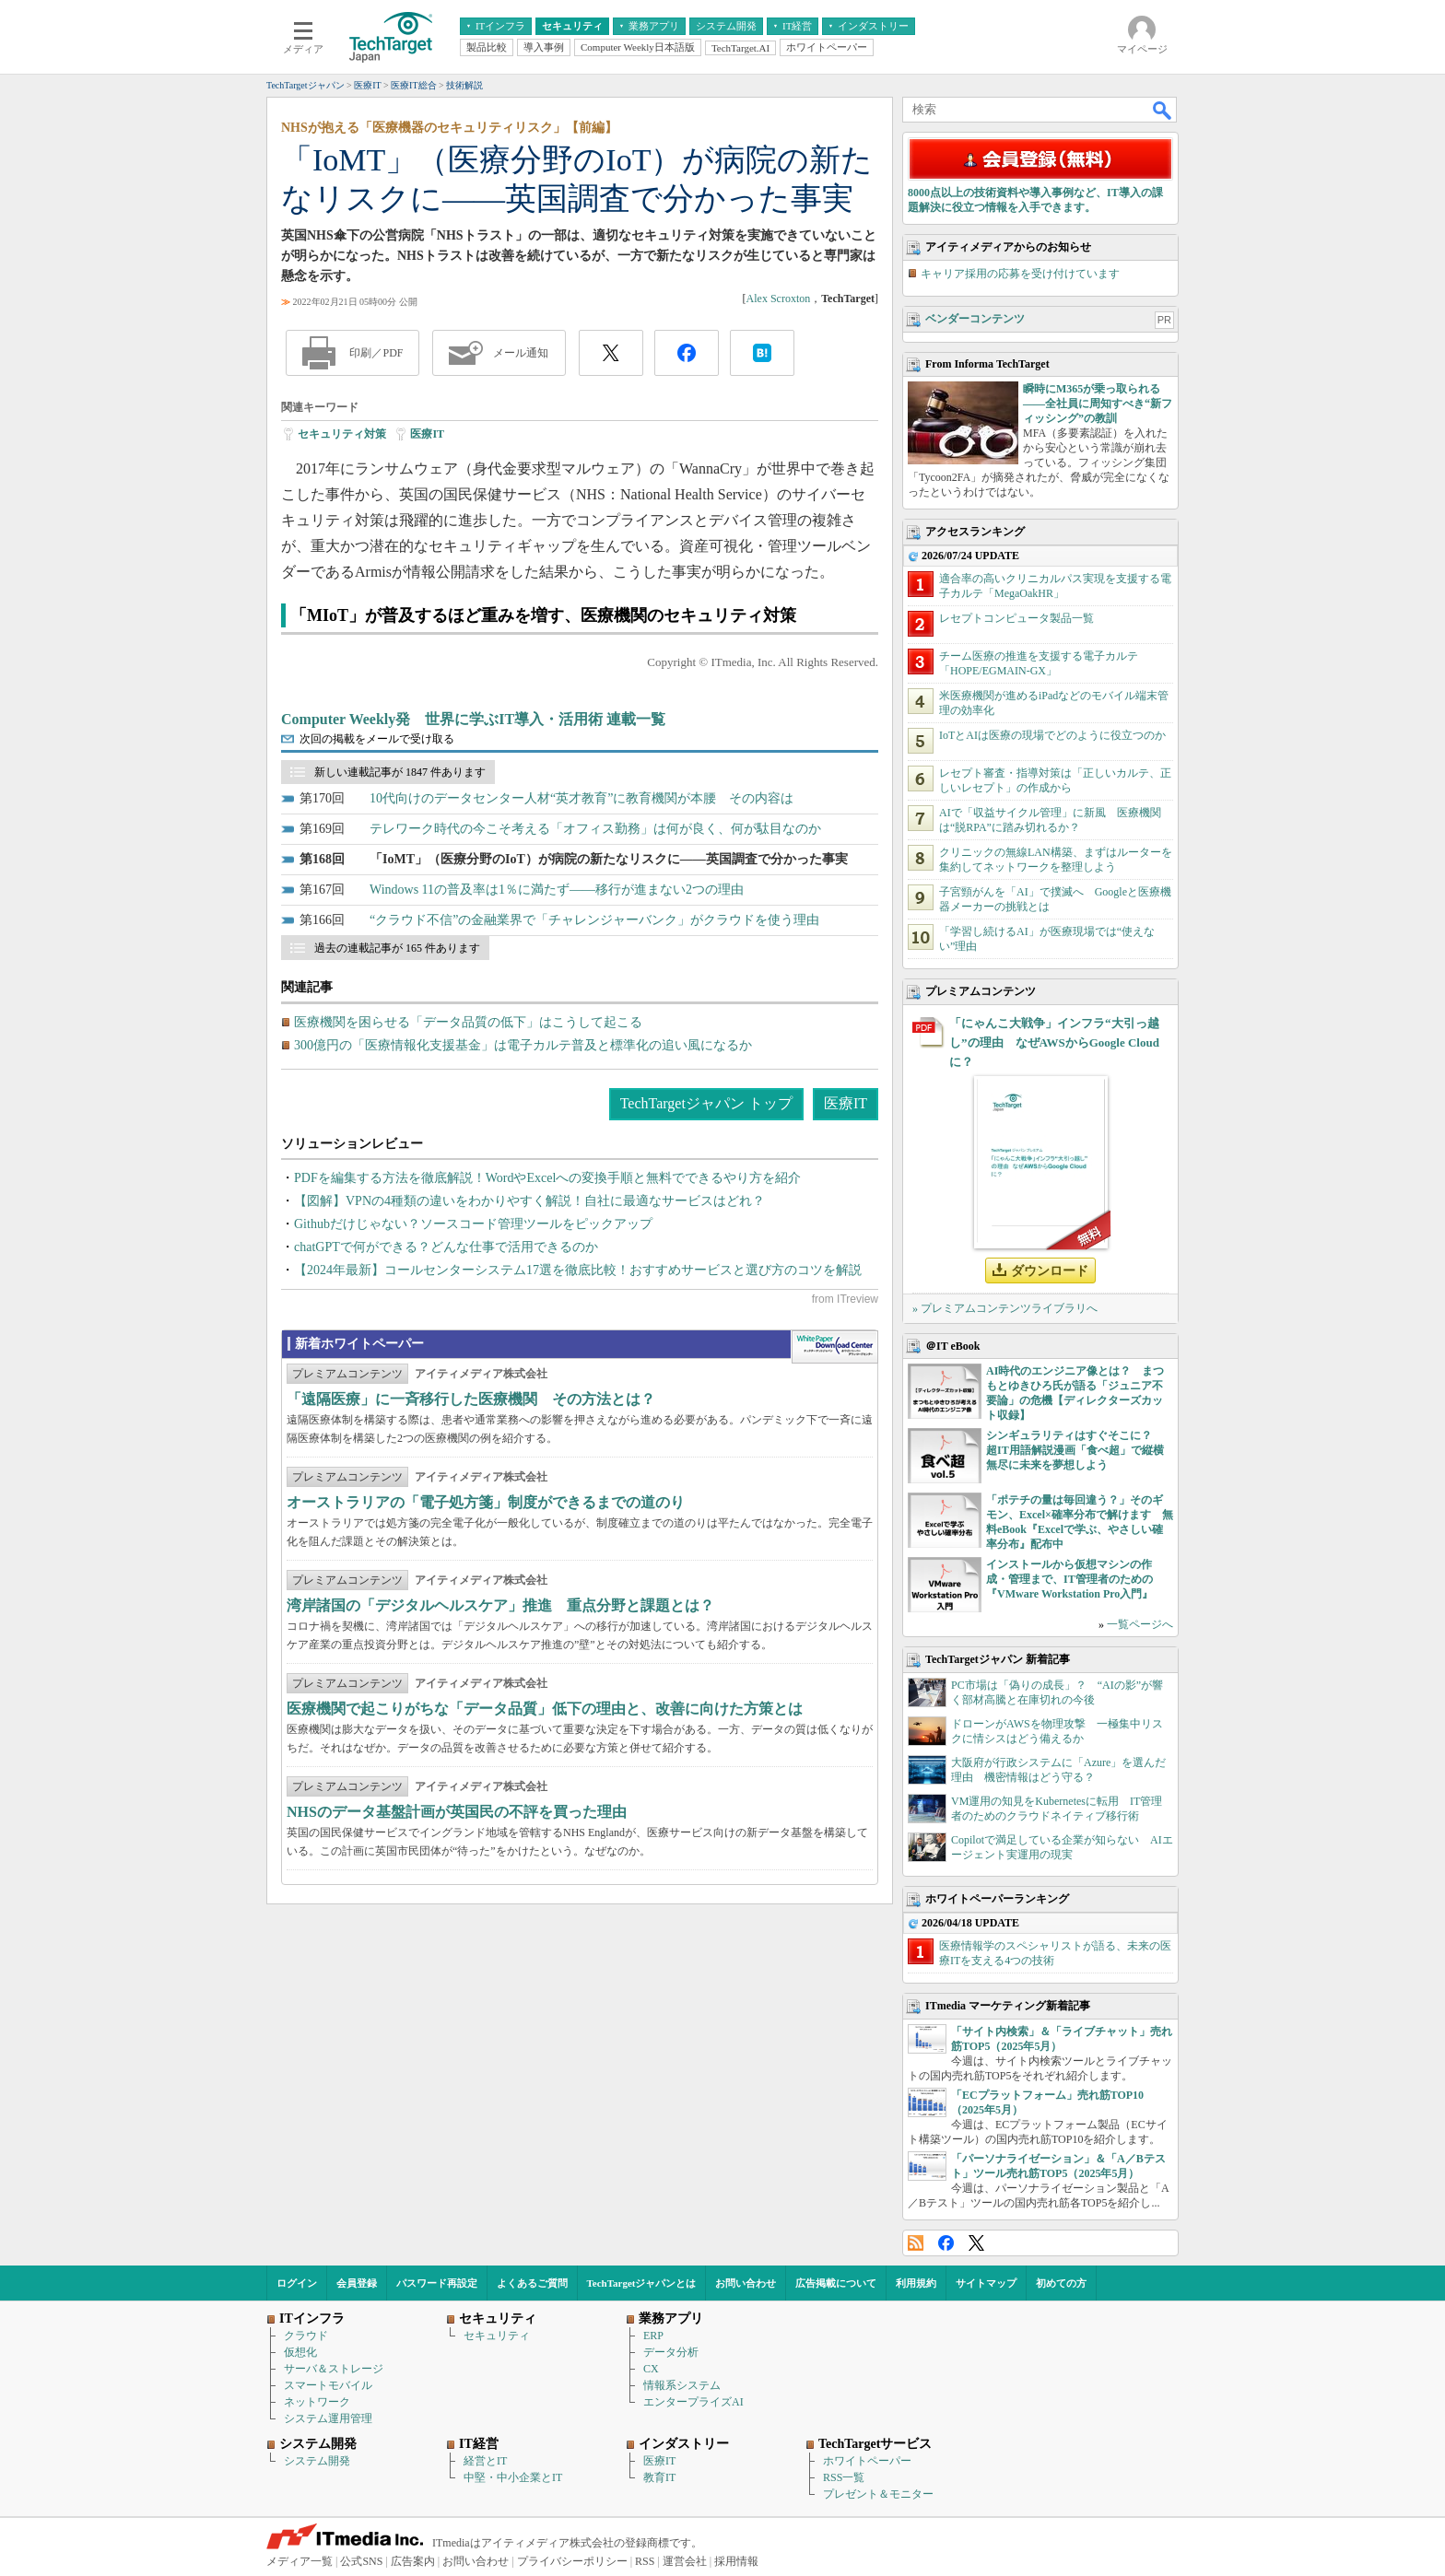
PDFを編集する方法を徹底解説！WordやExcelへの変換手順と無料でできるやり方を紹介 (547, 1178)
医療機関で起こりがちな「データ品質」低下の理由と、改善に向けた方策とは (545, 1708)
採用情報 (736, 2561)
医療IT (427, 433)
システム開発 (317, 2460)
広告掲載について (835, 2283)
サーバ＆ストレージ (333, 2368)
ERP (653, 2335)
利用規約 (916, 2283)
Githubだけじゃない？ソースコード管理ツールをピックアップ (473, 1224)
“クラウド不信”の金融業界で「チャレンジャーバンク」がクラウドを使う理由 (594, 920)
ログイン (296, 2283)
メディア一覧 (299, 2561)
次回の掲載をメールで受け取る (377, 738)
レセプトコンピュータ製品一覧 (1016, 618)
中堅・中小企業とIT (513, 2477)
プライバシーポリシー (572, 2561)
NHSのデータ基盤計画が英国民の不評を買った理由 (457, 1812)
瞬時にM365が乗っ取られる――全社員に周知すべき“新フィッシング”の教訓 (1097, 403)
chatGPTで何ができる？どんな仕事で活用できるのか (446, 1247)
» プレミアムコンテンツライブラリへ (1005, 1308)
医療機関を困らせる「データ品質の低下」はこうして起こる (468, 1022)
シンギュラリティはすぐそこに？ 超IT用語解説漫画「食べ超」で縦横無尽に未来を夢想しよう (1075, 1450)
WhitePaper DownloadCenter (834, 1347)
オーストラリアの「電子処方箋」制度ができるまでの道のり (486, 1502)
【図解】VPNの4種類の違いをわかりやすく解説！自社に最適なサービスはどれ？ (529, 1201)
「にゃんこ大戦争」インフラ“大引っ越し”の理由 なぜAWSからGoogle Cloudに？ (1054, 1042)
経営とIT (485, 2460)
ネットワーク (317, 2401)
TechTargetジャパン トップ (706, 1103)
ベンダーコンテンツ (975, 318)
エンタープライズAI (693, 2401)
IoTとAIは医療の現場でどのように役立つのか (1052, 735)
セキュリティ (497, 2335)
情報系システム (682, 2385)
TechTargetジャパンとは (642, 2283)
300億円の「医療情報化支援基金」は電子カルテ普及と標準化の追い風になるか (523, 1045)
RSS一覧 (843, 2477)
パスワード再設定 (436, 2283)
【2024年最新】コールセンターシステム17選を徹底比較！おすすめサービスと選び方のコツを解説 (578, 1270)
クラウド (306, 2335)
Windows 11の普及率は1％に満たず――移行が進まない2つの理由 (557, 889)
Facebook (946, 2243)
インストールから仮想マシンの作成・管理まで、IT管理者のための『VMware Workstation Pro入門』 (1069, 1579)
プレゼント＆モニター (878, 2494)
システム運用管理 (328, 2418)
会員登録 (356, 2283)
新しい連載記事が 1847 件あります (400, 772)
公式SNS (361, 2561)
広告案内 (413, 2561)
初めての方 (1061, 2283)
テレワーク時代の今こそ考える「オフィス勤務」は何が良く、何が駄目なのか (595, 829)
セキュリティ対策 (342, 433)
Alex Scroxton (778, 298)
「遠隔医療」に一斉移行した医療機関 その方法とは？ (471, 1399)
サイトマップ (986, 2283)
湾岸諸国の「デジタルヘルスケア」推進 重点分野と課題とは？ (500, 1605)
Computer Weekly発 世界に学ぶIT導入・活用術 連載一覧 (473, 719)
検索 (1163, 110)
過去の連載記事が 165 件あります (397, 948)
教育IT (659, 2477)
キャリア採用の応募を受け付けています (1020, 273)
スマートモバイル (328, 2385)
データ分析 (671, 2352)
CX (651, 2368)
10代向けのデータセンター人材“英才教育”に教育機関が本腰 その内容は (581, 798)
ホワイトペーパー (867, 2460)
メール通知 (520, 352)
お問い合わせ (745, 2283)
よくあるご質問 (532, 2283)
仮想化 (300, 2352)
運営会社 (685, 2561)
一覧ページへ (1140, 1624)
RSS (915, 2243)
